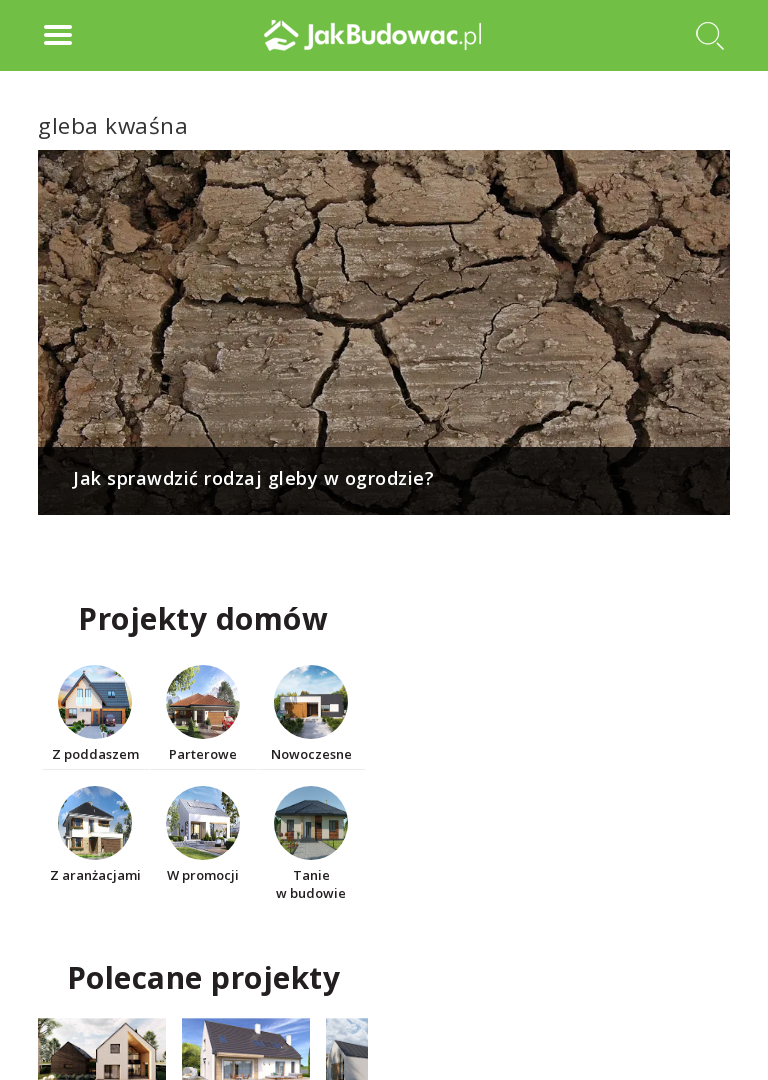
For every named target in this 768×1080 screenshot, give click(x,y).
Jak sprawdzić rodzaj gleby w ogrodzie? (253, 478)
